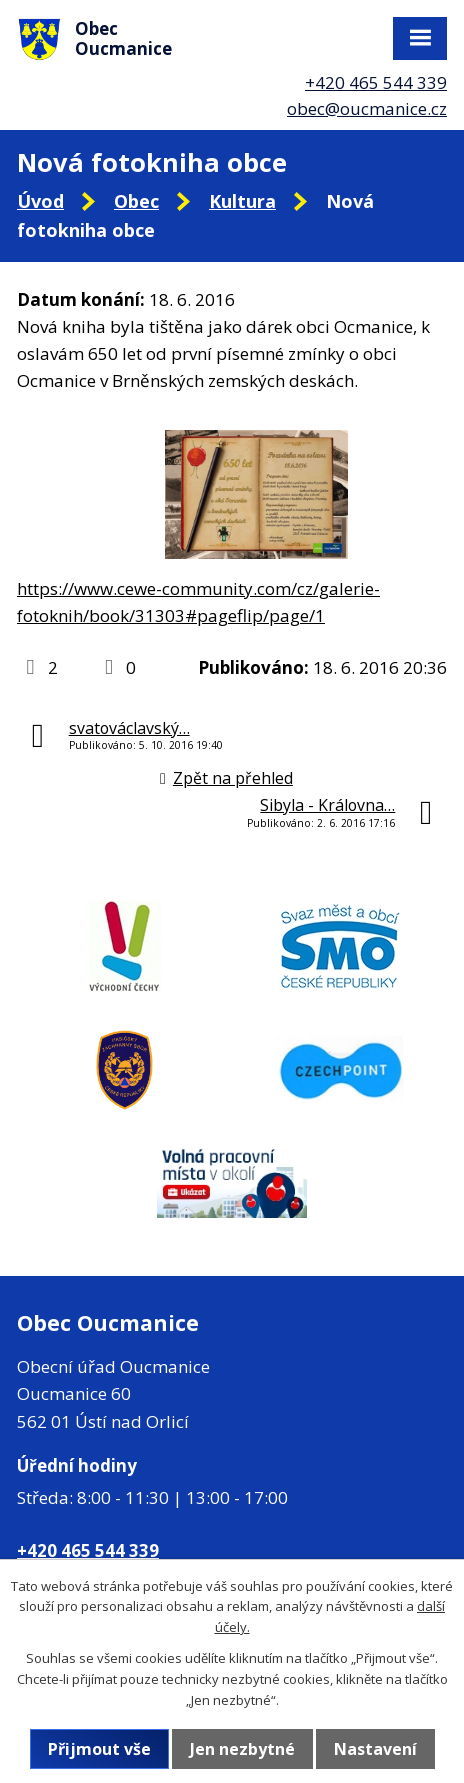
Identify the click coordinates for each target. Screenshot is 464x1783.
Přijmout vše (99, 1749)
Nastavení (375, 1749)
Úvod (40, 201)
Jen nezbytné (242, 1749)
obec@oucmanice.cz (367, 108)
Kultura (242, 201)
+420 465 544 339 (376, 82)
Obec (136, 201)
